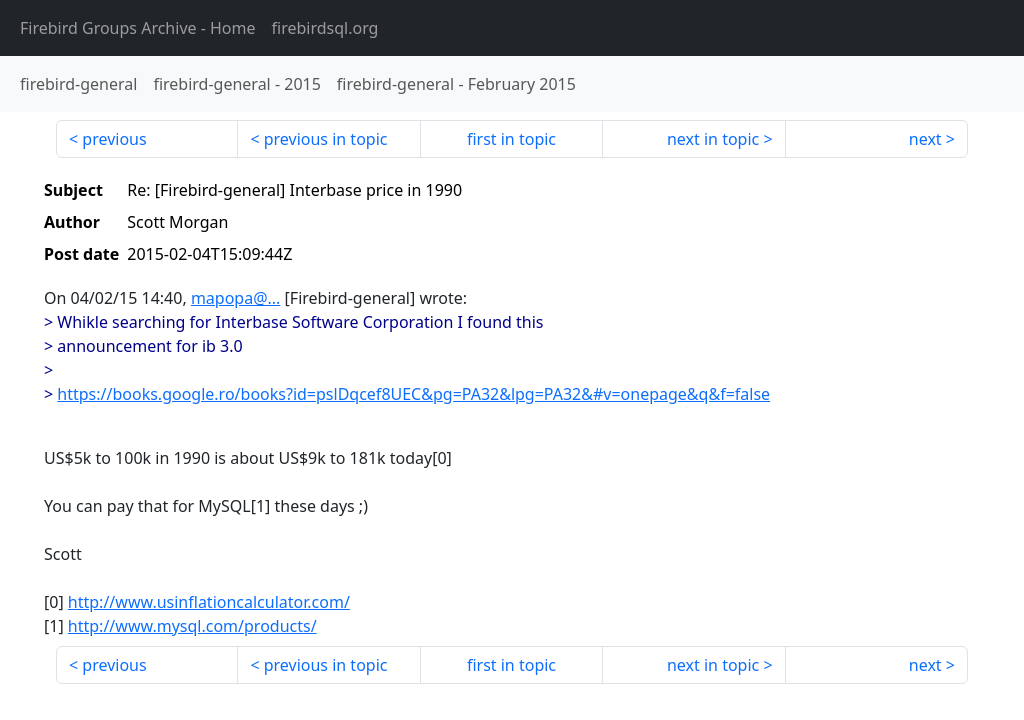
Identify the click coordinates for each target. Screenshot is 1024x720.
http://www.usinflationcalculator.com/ (209, 602)
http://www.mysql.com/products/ (192, 626)
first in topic (511, 139)
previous (114, 139)
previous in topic (326, 139)
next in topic (713, 139)
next (925, 139)
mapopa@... (236, 298)
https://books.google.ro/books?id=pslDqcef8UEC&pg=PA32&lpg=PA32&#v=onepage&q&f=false (413, 394)
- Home (138, 28)
